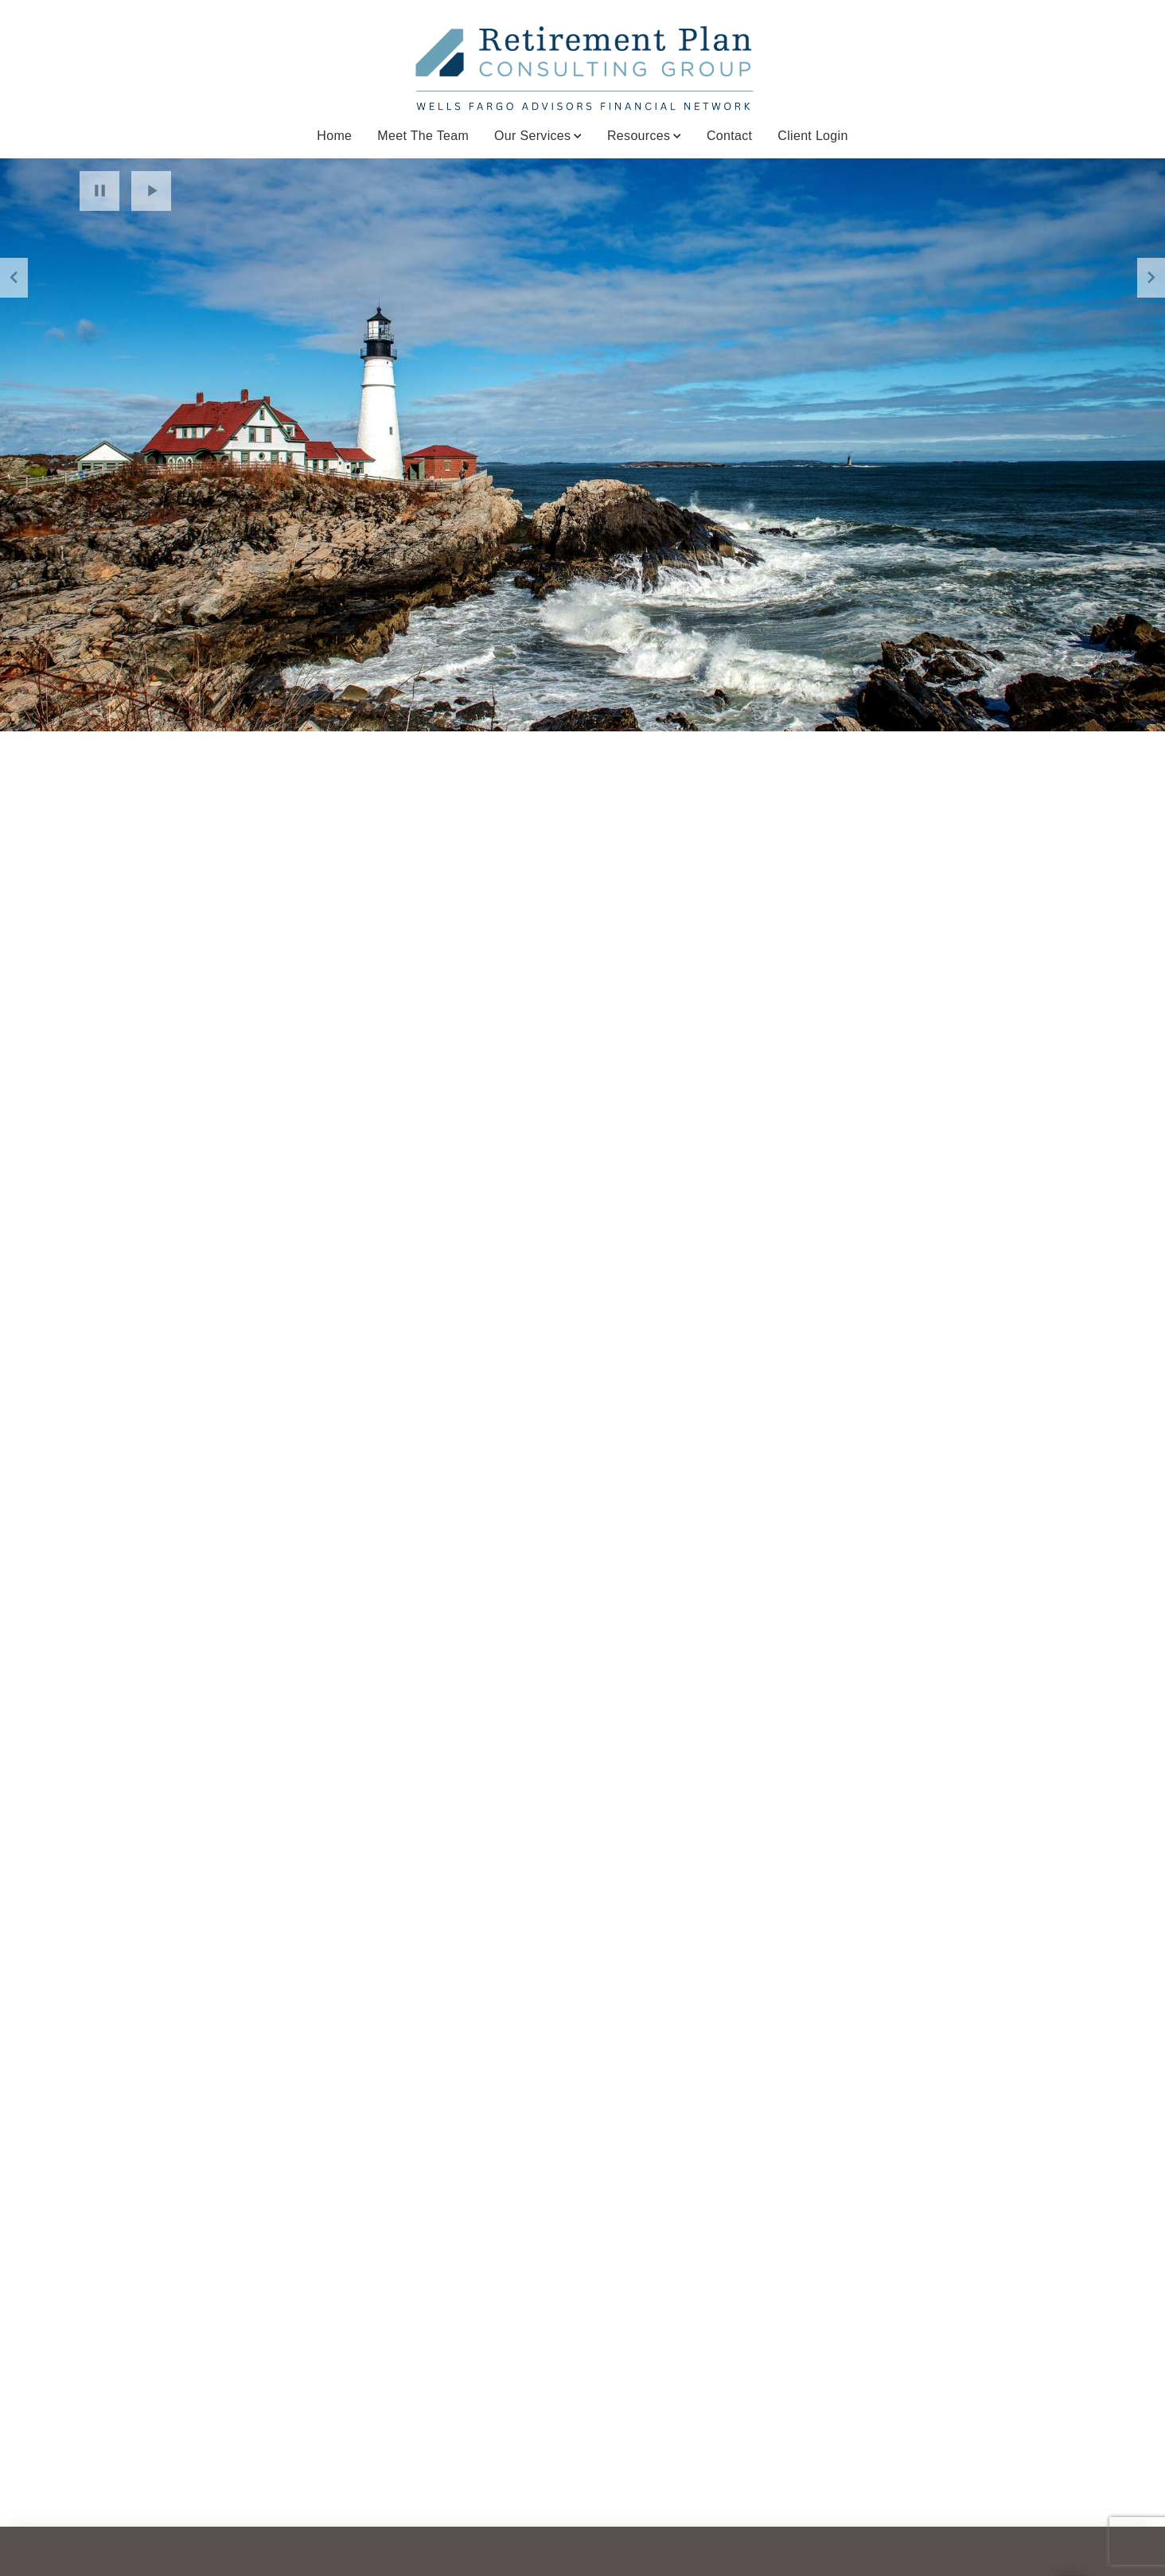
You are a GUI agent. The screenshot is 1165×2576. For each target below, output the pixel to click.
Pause (99, 191)
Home (334, 135)
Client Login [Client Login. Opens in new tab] (812, 135)
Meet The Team (423, 135)
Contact (729, 135)
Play (151, 191)
